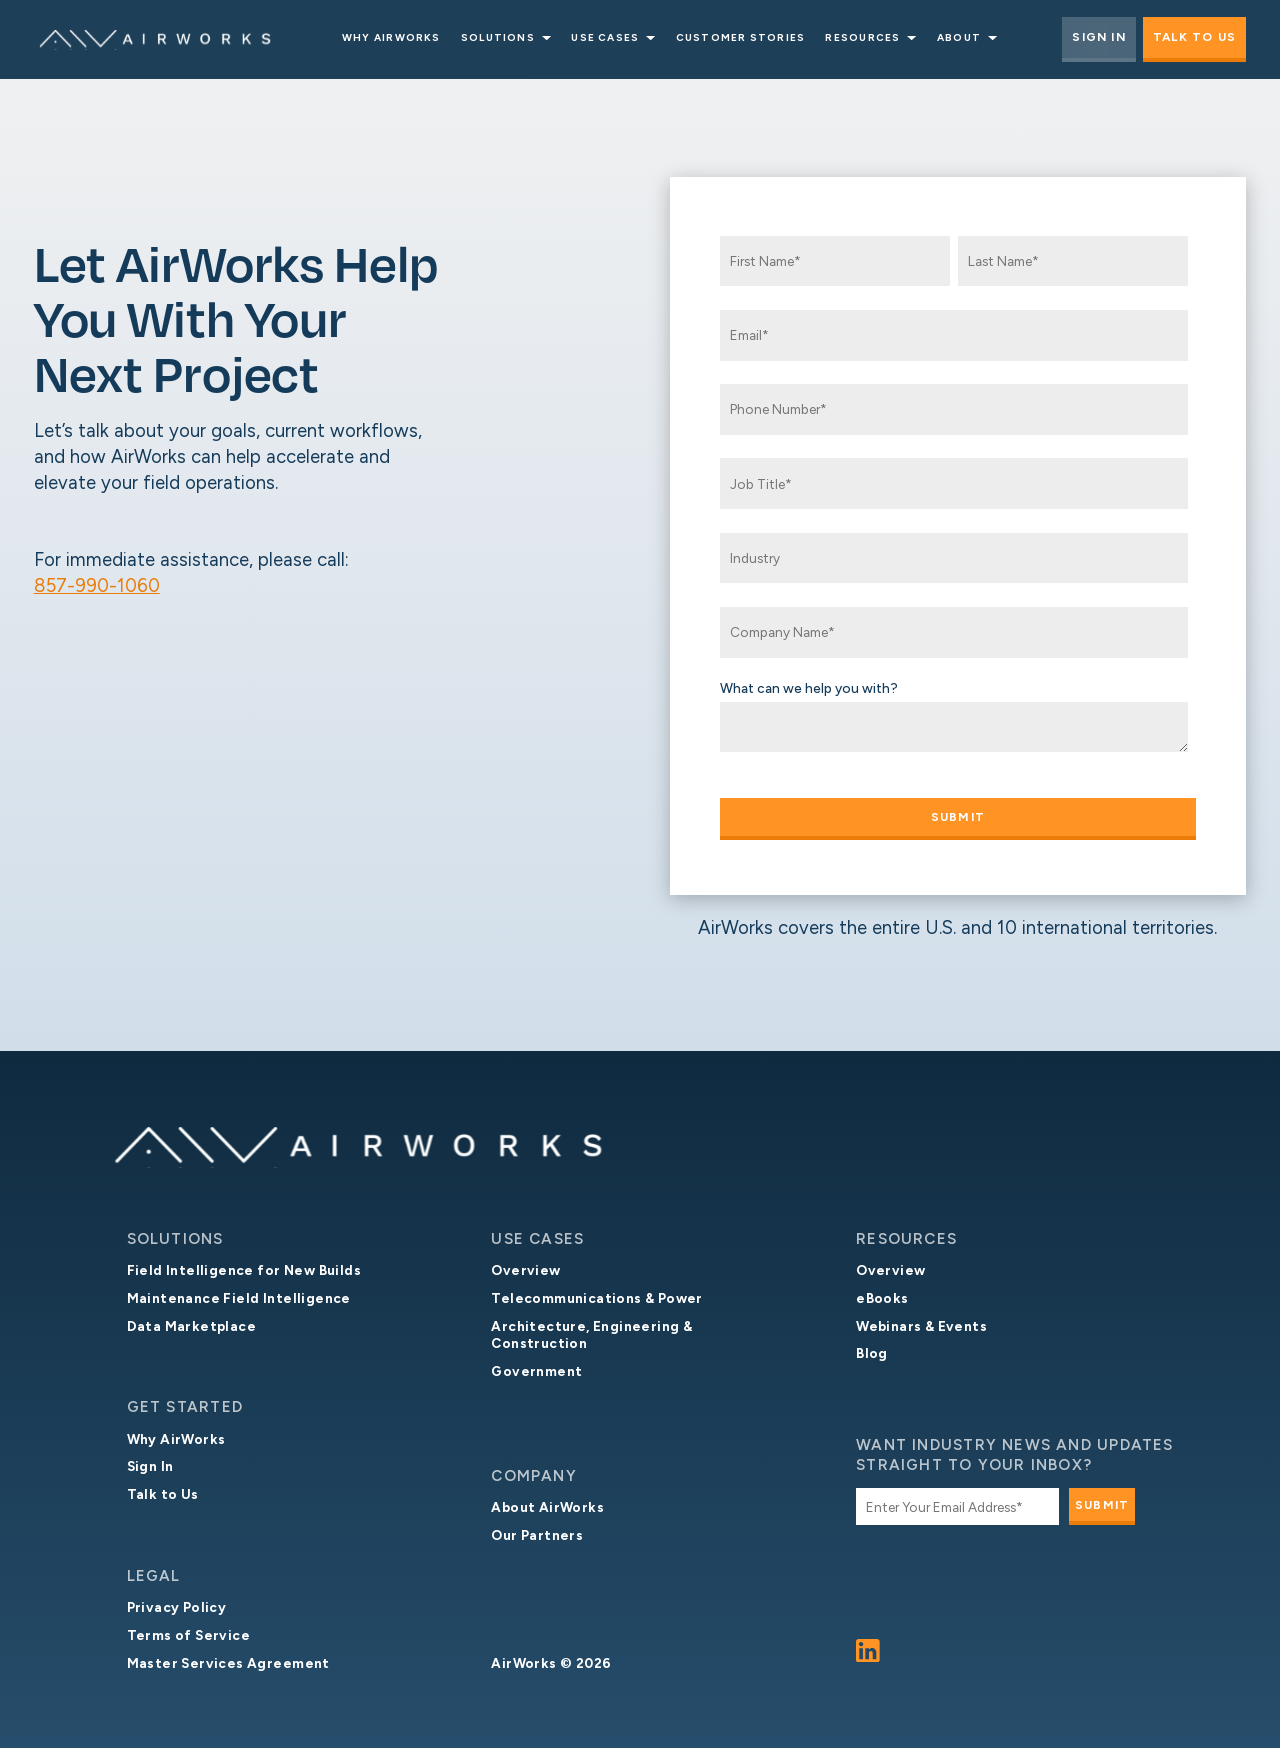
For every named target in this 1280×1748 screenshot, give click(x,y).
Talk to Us (1194, 37)
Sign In (1099, 37)
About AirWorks (547, 1507)
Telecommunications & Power (597, 1298)
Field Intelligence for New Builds (244, 1270)
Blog (872, 1353)
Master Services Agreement (228, 1663)
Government (536, 1371)
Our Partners (537, 1535)
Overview (525, 1270)
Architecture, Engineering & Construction (591, 1335)
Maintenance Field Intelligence (239, 1298)
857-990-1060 (97, 585)
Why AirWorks (176, 1439)
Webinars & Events (921, 1326)
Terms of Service (189, 1635)
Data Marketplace (192, 1326)
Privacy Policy (177, 1607)
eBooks (882, 1298)
